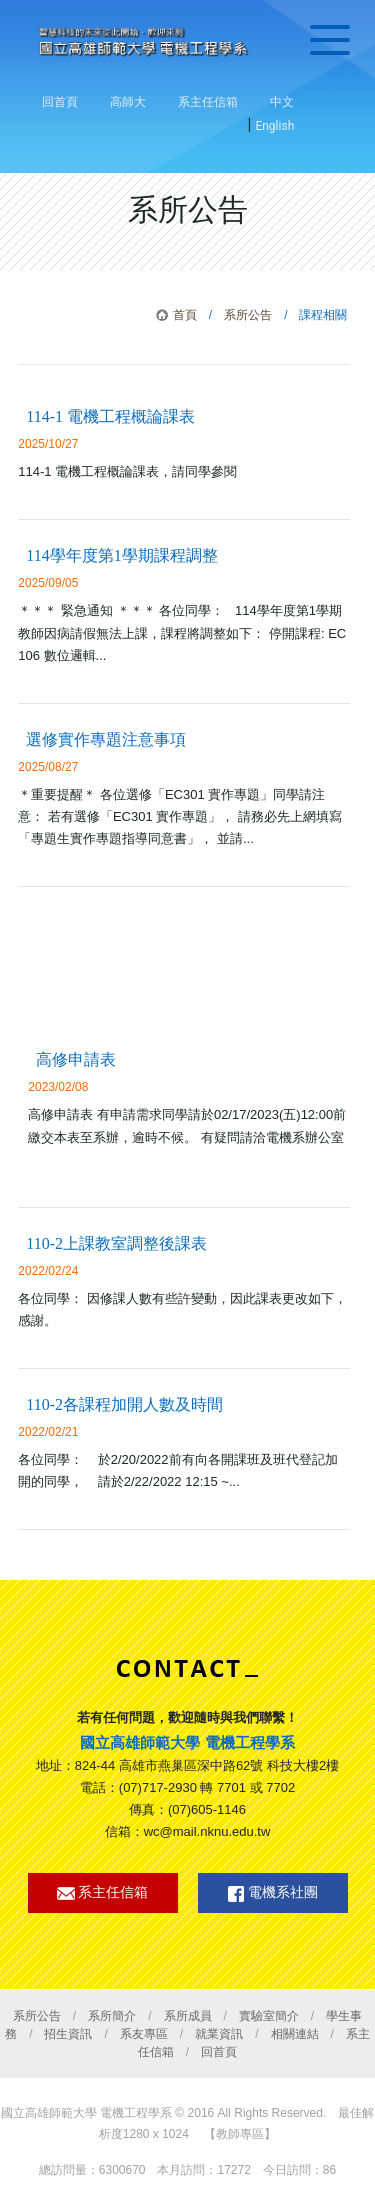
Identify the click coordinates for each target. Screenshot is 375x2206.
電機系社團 (273, 1894)
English (274, 126)
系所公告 (248, 315)
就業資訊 (219, 2034)
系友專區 (144, 2034)
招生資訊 (68, 2034)
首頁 (185, 315)
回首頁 (60, 102)
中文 (282, 102)
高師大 (128, 102)
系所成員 (188, 2016)
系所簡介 (112, 2016)
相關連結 (295, 2034)
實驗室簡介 (269, 2016)
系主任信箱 (208, 102)
